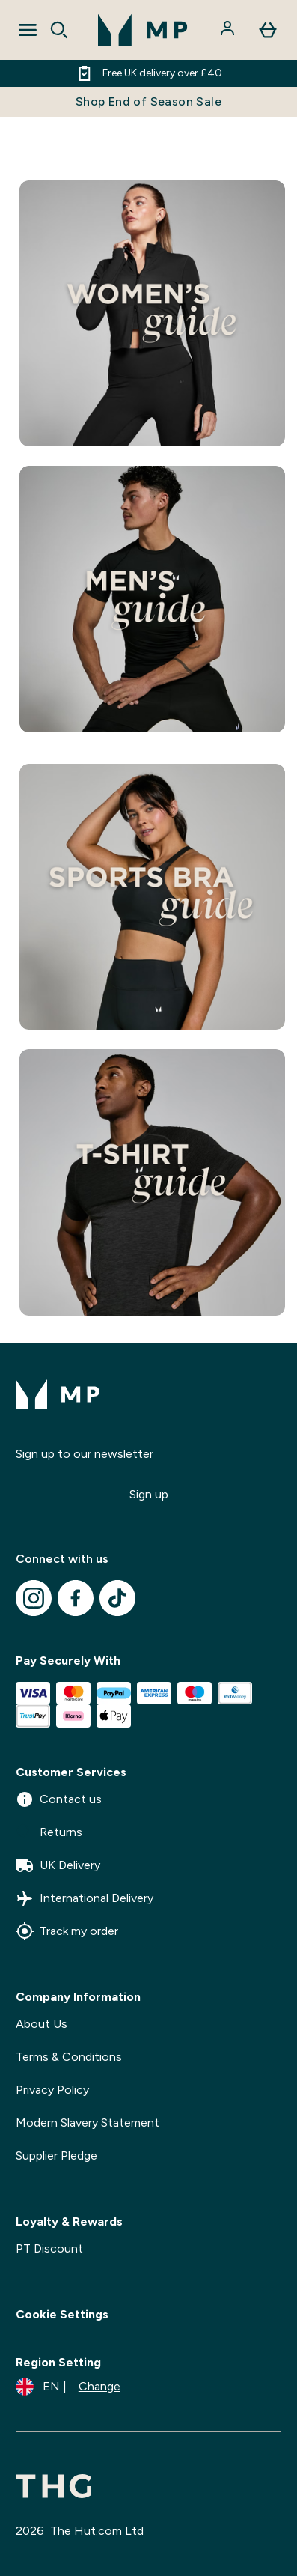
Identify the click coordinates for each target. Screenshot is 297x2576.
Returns (49, 1832)
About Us (41, 2024)
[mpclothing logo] (143, 30)
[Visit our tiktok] (117, 1598)
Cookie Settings (62, 2314)
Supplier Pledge (56, 2155)
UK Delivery (58, 1865)
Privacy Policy (52, 2090)
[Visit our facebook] (76, 1598)
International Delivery (84, 1898)
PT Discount (49, 2248)
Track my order (67, 1931)
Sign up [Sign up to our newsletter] (148, 1494)
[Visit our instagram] (34, 1598)
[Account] (228, 29)
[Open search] (59, 29)
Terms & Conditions (69, 2057)
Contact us (59, 1799)
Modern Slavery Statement (87, 2122)
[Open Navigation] (28, 30)
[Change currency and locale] (68, 2387)
